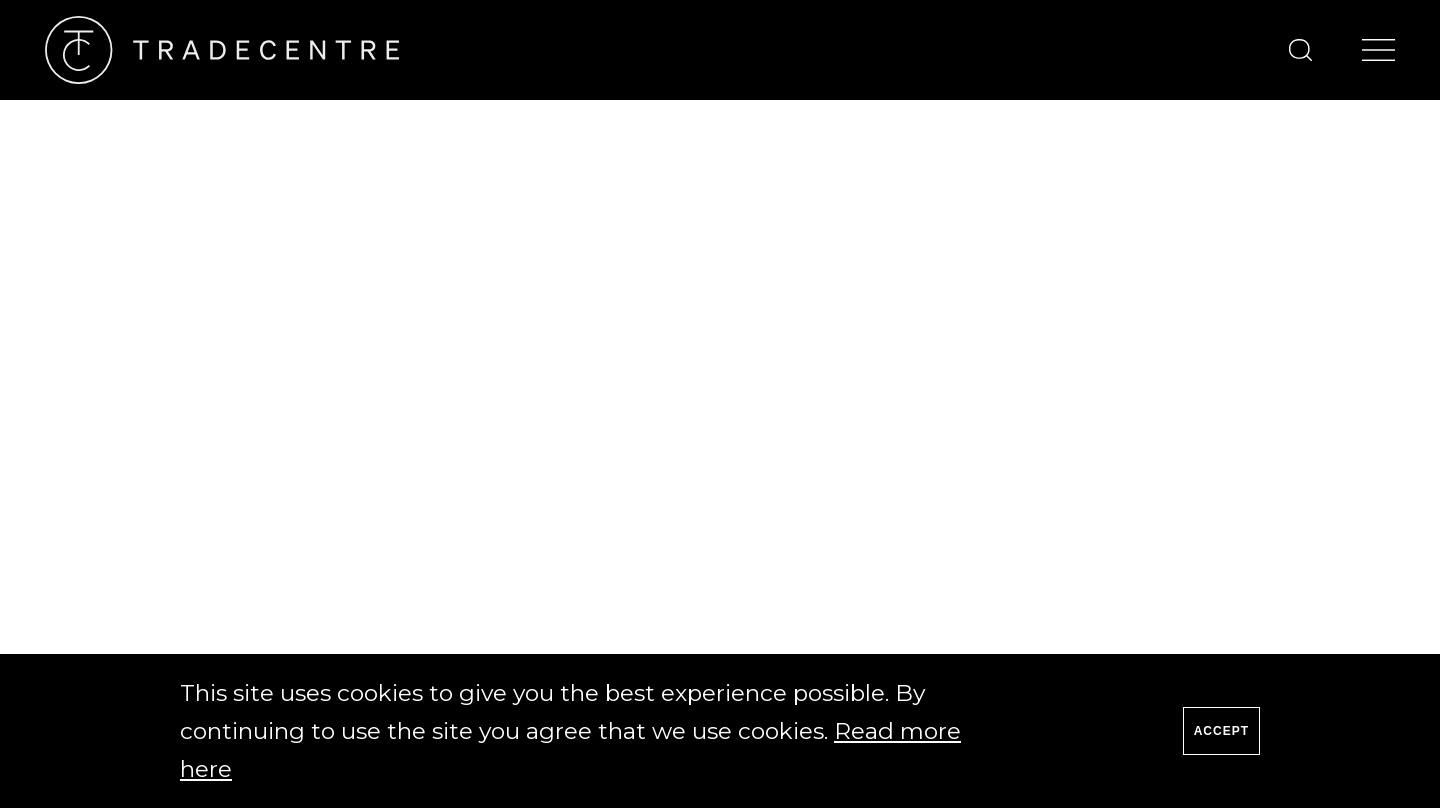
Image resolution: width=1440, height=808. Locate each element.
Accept (1221, 731)
